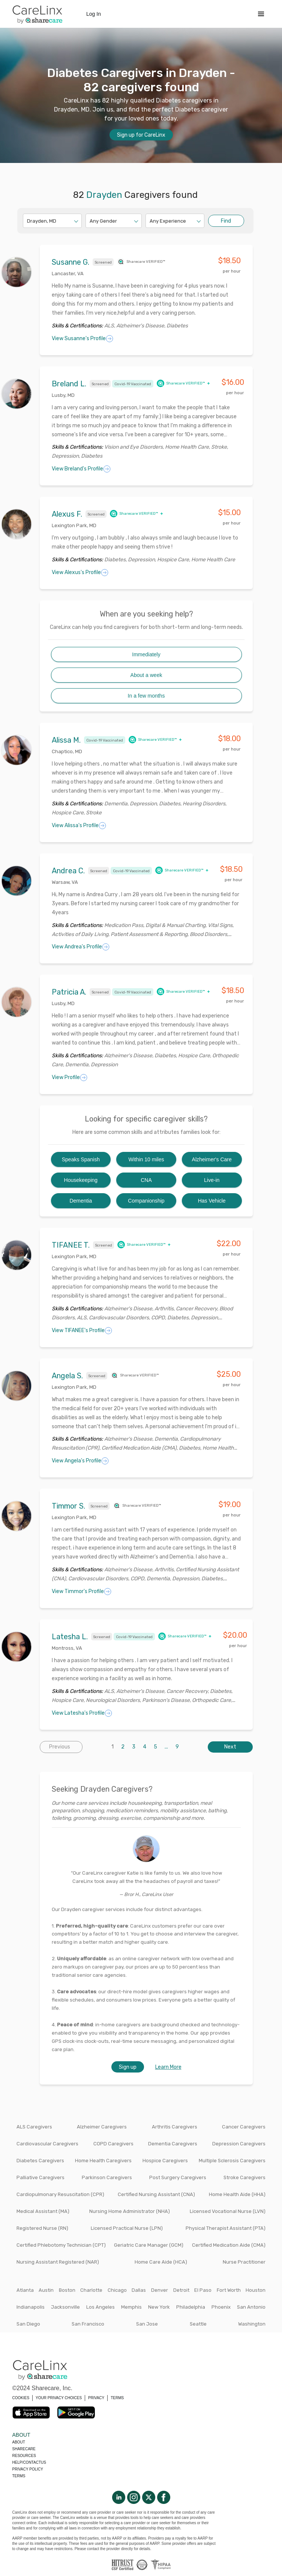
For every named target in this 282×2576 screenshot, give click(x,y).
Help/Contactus (29, 2462)
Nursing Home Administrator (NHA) (129, 2211)
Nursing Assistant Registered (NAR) (57, 2262)
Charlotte (91, 2290)
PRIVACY (96, 2398)
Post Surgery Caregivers (177, 2177)
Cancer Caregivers (244, 2127)
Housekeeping (81, 1180)
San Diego (28, 2324)
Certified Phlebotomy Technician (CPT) (61, 2245)
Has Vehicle (212, 1201)
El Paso (203, 2290)
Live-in (211, 1180)
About (18, 2442)
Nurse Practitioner (244, 2262)
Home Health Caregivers (103, 2160)
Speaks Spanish (81, 1159)
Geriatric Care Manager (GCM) (148, 2245)
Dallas (139, 2290)
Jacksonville (65, 2307)
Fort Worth (229, 2290)
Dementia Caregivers (172, 2143)
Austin (46, 2290)
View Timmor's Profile (81, 1591)
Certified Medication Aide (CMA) (229, 2245)
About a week (146, 675)
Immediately (146, 654)
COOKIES (21, 2398)
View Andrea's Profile (81, 947)
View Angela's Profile (80, 1461)
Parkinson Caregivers (107, 2177)
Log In (93, 14)
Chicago (117, 2290)
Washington (252, 2324)
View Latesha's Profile (82, 1713)
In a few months (146, 696)
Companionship (146, 1201)
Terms (19, 2476)
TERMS (117, 2398)
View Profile (69, 1077)
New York (159, 2307)
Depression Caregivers (239, 2143)
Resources (24, 2456)
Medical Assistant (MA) (42, 2211)
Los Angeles (100, 2307)
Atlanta (25, 2290)
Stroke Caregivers (245, 2177)
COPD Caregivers (113, 2143)
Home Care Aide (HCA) (161, 2262)
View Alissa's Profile (79, 825)
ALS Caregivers (34, 2127)
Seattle (198, 2324)
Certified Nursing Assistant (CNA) (156, 2194)
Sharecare (24, 2449)
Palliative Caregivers (40, 2177)
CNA (146, 1180)
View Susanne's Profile (82, 338)
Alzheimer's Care (212, 1159)
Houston (256, 2290)
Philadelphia (190, 2307)
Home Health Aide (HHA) (237, 2194)
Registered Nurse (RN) (42, 2228)
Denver (159, 2290)
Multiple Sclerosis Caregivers (232, 2160)
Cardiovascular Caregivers (47, 2143)
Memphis (131, 2307)
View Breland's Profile (81, 469)
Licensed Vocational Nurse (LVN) (228, 2211)
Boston (67, 2290)
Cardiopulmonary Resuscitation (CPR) (60, 2194)
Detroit (181, 2290)
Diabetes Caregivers (40, 2160)
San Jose (147, 2324)
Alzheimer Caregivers (102, 2127)
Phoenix (221, 2307)
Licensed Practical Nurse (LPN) (127, 2228)
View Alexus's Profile (80, 572)
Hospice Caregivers (165, 2160)
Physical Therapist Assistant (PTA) (226, 2228)
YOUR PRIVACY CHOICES (59, 2398)
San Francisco (88, 2324)
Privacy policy (27, 2469)
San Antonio (251, 2307)
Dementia (80, 1201)
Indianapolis (30, 2307)
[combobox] (27, 221)
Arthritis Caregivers (174, 2127)
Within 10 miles (146, 1159)
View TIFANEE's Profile (82, 1330)
